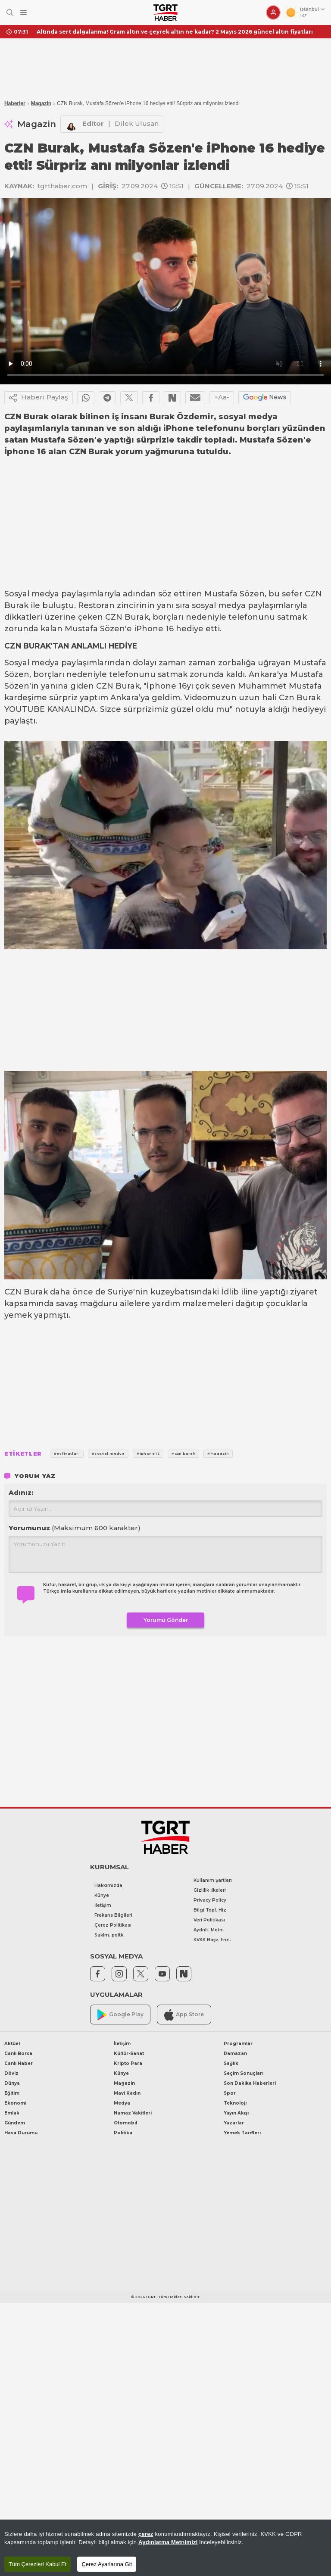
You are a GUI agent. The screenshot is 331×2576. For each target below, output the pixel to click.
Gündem (14, 2123)
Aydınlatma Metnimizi (168, 2542)
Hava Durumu (20, 2133)
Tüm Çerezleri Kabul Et (37, 2564)
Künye (101, 1895)
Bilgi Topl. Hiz (210, 1910)
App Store (184, 2015)
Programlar (238, 2043)
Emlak (11, 2113)
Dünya (12, 2083)
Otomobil (125, 2123)
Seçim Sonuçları (243, 2073)
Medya (122, 2103)
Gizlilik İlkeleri (210, 1890)
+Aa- (221, 397)
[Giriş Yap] (273, 12)
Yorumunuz (75, 1528)
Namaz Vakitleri (133, 2113)
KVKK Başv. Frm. (212, 1940)
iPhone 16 (154, 628)
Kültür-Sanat (129, 2053)
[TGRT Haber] (165, 12)
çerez (145, 2534)
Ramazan (235, 2053)
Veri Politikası (209, 1920)
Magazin (41, 103)
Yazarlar (234, 2123)
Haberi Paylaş (38, 398)
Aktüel (12, 2043)
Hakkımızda (108, 1885)
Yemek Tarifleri (242, 2133)
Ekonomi (15, 2103)
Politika (123, 2133)
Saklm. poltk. (109, 1935)
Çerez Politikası (112, 1925)
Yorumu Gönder (166, 1620)
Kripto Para (128, 2063)
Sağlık (231, 2063)
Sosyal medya (31, 594)
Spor (230, 2093)
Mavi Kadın (127, 2093)
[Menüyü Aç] (23, 13)
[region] (165, 2548)
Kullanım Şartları (213, 1880)
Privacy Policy (210, 1900)
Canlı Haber (18, 2063)
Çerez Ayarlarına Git (106, 2564)
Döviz (11, 2073)
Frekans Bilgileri (113, 1915)
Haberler (14, 103)
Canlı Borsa (18, 2053)
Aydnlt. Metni (209, 1930)
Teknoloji (235, 2103)
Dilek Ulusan (137, 123)
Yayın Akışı (236, 2113)
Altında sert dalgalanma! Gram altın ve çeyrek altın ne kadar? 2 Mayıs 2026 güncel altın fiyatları (175, 31)
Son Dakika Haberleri (250, 2083)
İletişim (102, 1905)
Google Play (120, 2014)
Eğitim (11, 2093)
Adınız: (21, 1492)
